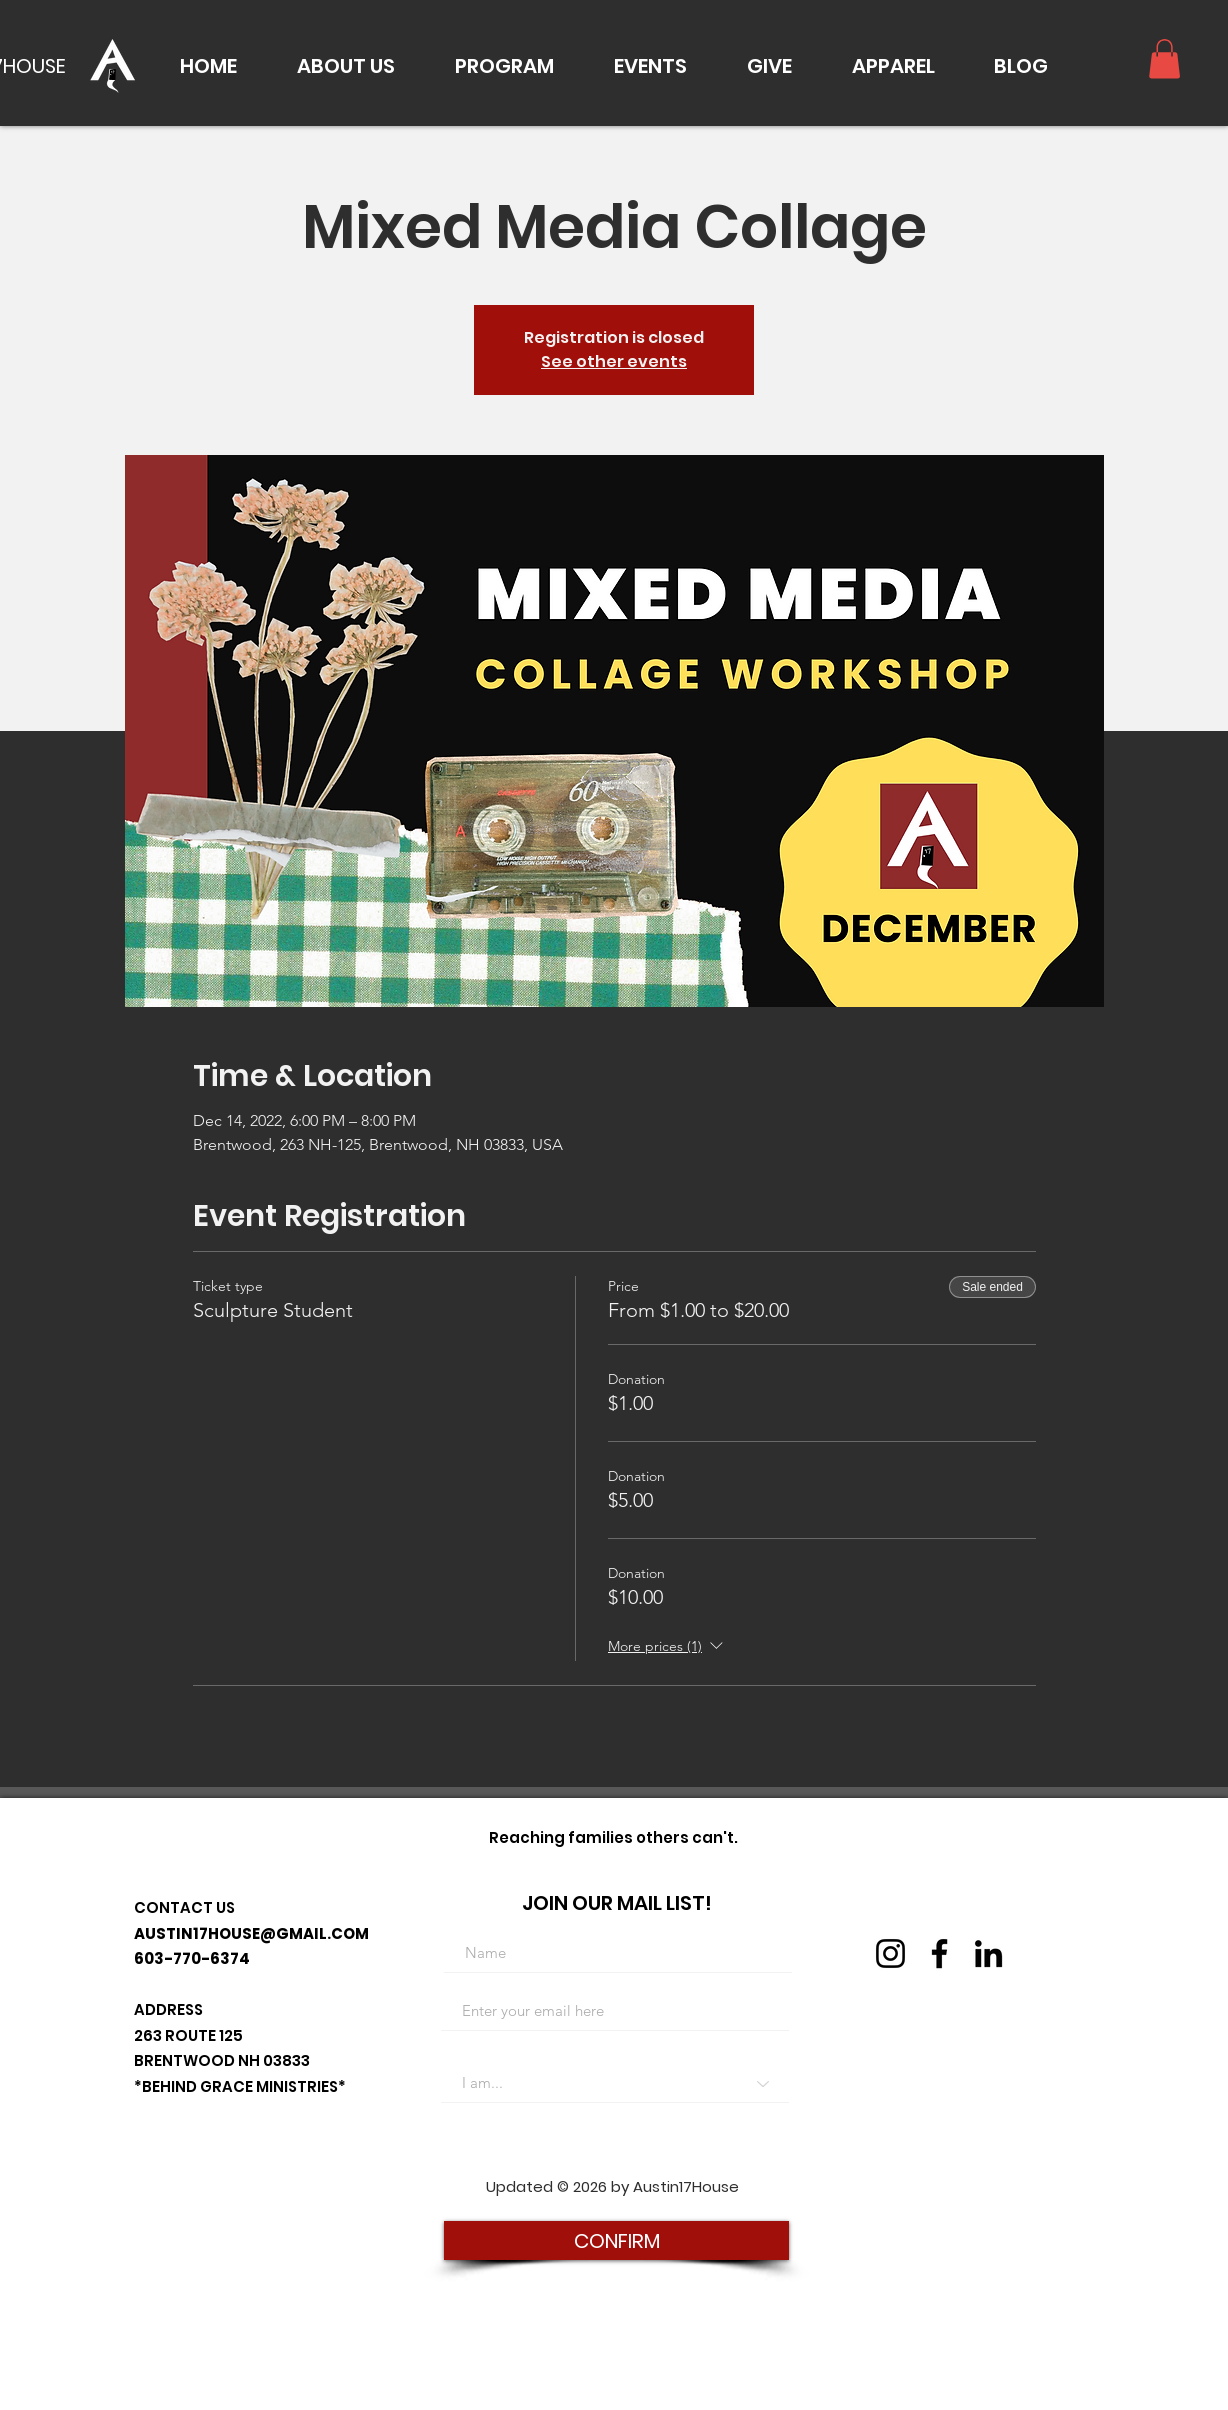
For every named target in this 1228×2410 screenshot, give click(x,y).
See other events (614, 361)
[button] (346, 66)
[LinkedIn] (988, 1953)
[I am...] (615, 2083)
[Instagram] (890, 1953)
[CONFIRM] (616, 2240)
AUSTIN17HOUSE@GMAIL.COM (251, 1933)
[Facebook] (939, 1953)
